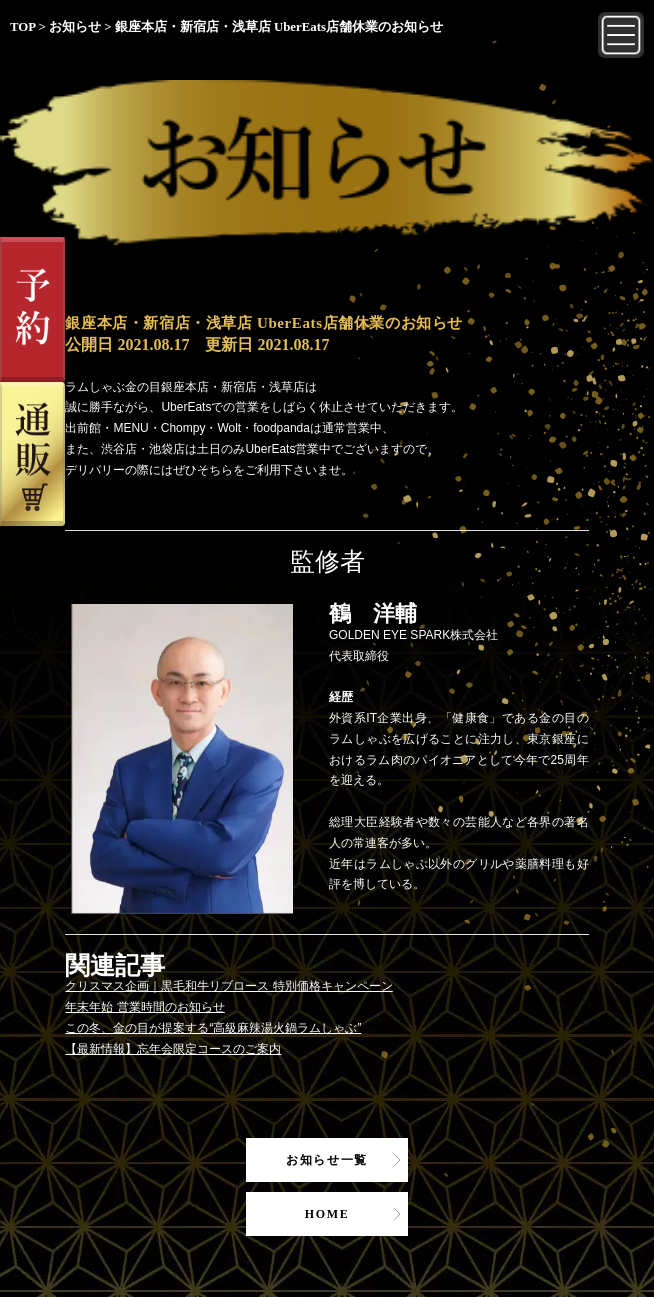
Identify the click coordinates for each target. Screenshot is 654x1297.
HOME (327, 1214)
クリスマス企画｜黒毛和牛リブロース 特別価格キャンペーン (228, 986)
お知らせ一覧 (327, 1160)
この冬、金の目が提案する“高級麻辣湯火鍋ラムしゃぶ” (213, 1028)
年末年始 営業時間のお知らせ (144, 1007)
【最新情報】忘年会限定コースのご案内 (173, 1049)
